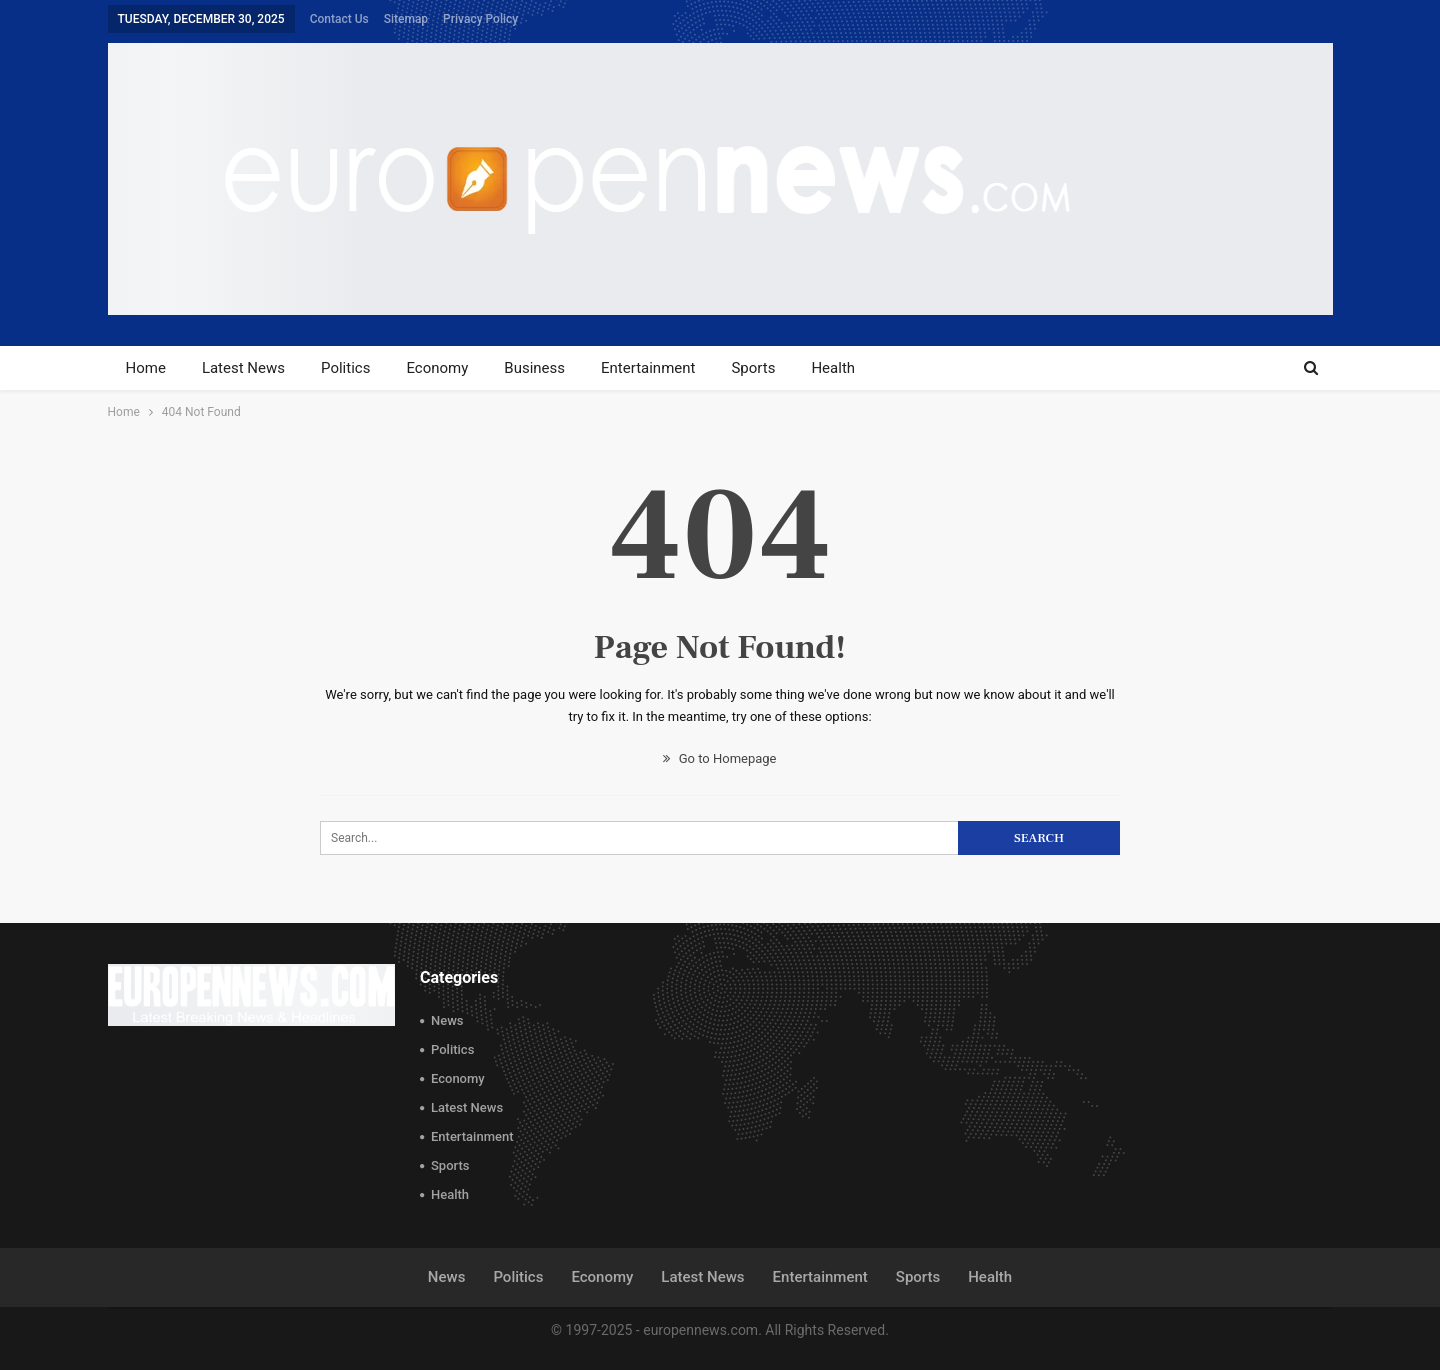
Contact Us (339, 19)
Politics (345, 368)
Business (534, 368)
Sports (753, 368)
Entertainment (648, 368)
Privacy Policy (480, 19)
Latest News (243, 368)
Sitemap (406, 19)
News (447, 1020)
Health (833, 368)
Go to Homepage (719, 758)
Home (146, 368)
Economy (437, 368)
